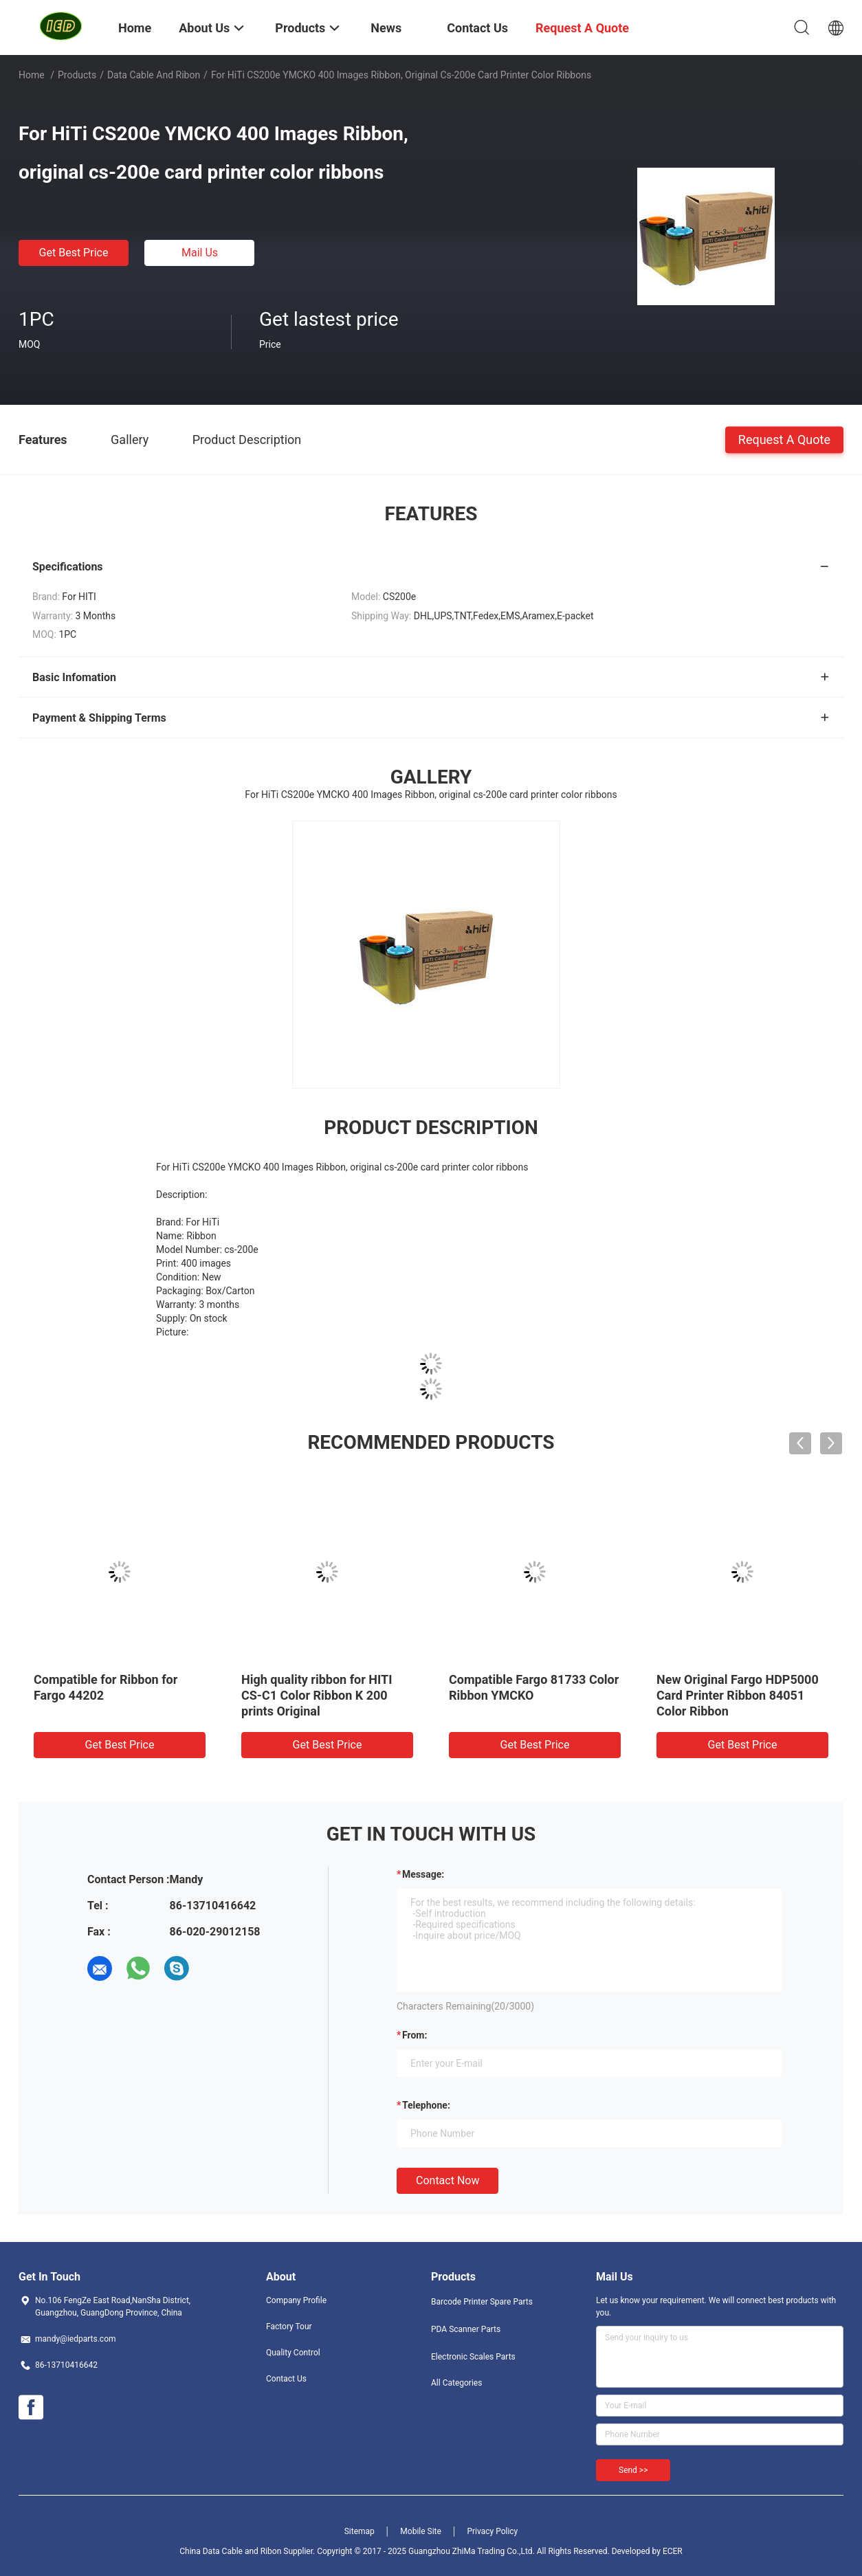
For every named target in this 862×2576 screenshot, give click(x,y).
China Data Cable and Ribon (230, 2551)
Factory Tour (289, 2326)
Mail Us (199, 252)
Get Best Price (74, 252)
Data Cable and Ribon (153, 74)
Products (77, 74)
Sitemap (359, 2531)
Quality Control (293, 2352)
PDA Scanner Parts (465, 2329)
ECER (673, 2551)
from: (414, 2035)
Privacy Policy (492, 2531)
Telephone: (426, 2105)
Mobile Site (420, 2531)
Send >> (633, 2470)
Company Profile (296, 2300)
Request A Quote (784, 439)
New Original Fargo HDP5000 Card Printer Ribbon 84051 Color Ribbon (737, 1695)
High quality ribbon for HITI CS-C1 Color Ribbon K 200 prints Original (316, 1695)
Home (32, 74)
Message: (423, 1874)
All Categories (456, 2383)
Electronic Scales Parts (473, 2357)
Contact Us (286, 2379)
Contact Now (447, 2180)
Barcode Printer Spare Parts (482, 2302)
